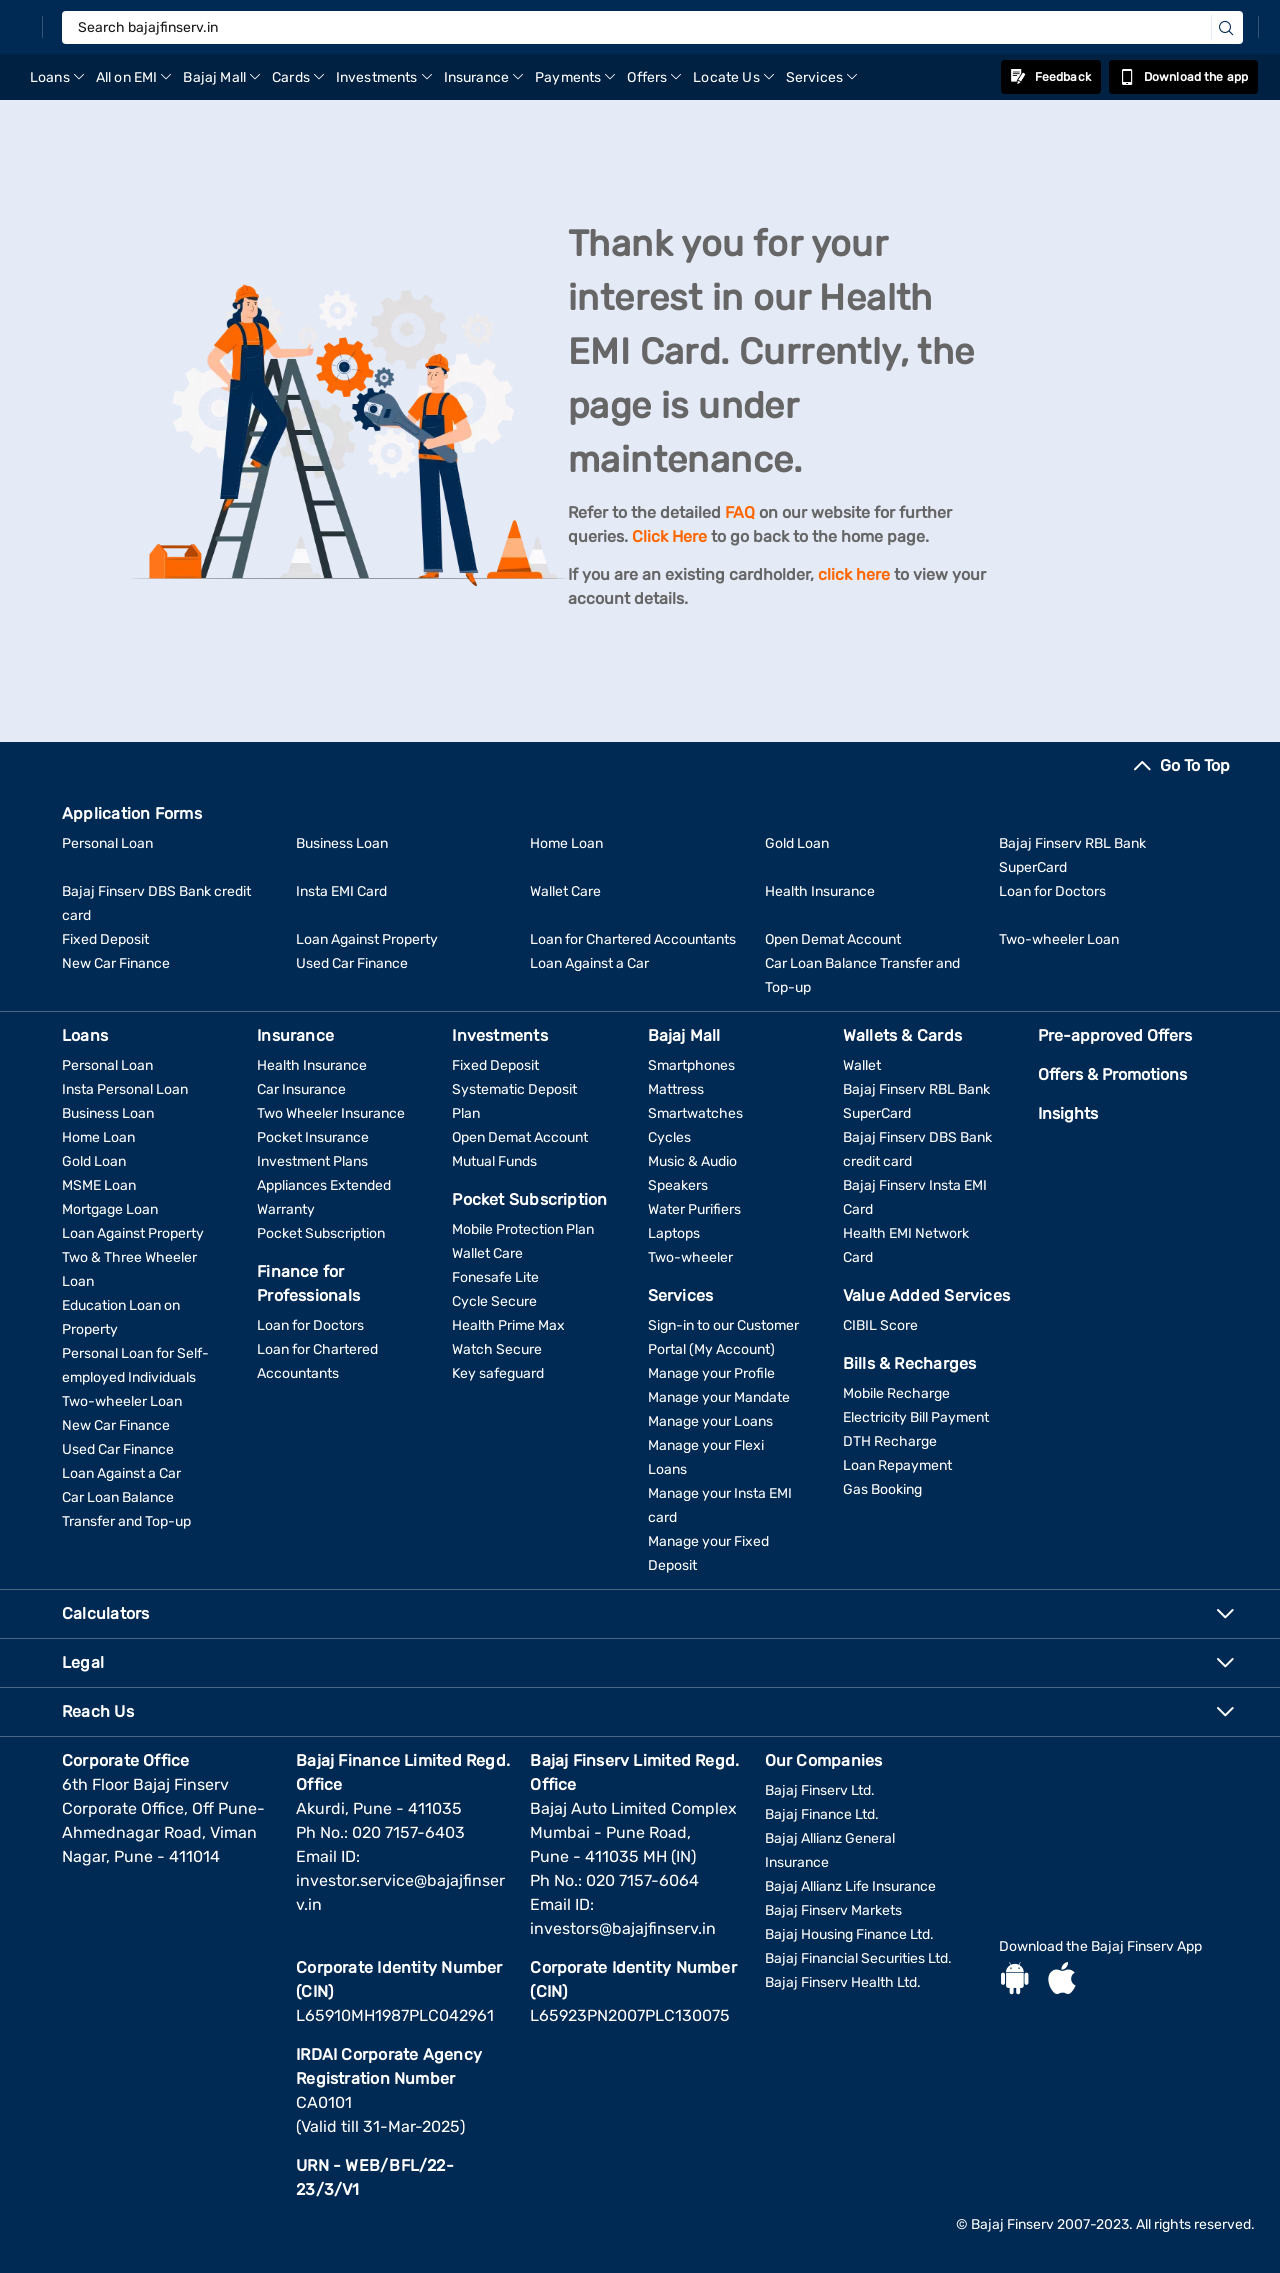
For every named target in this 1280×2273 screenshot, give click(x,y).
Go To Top (1195, 765)
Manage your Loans (710, 1421)
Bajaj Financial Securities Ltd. (858, 1958)
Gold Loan (797, 843)
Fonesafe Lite (495, 1277)
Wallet (862, 1065)
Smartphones (691, 1065)
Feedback (1051, 77)
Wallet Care (565, 891)
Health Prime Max (508, 1325)
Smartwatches (695, 1113)
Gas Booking (882, 1489)
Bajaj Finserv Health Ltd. (843, 1982)
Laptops (674, 1233)
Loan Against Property (367, 939)
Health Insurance (820, 891)
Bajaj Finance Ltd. (822, 1814)
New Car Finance (116, 963)
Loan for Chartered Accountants (633, 939)
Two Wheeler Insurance (331, 1113)
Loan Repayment (897, 1465)
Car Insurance (301, 1089)
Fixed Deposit (105, 939)
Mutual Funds (494, 1161)
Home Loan (566, 843)
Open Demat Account (833, 939)
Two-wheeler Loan (1059, 939)
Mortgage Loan (110, 1209)
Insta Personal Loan (125, 1089)
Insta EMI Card (341, 891)
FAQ (740, 512)
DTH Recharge (890, 1441)
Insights (1068, 1113)
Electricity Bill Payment (916, 1417)
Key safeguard (498, 1373)
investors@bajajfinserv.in (623, 1928)
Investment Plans (312, 1161)
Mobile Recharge (896, 1393)
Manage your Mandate (719, 1397)
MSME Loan (99, 1185)
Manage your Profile (711, 1373)
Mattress (676, 1089)
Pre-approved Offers (1115, 1035)
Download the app (1183, 77)
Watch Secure (497, 1349)
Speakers (678, 1185)
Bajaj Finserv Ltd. (820, 1790)
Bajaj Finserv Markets (833, 1910)
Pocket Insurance (313, 1137)
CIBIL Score (880, 1325)
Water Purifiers (694, 1209)
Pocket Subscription (321, 1233)
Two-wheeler (690, 1257)
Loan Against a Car (589, 963)
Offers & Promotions (1112, 1074)
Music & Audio (692, 1161)
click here (854, 574)
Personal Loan (107, 843)
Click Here (669, 536)
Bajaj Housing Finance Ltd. (849, 1934)
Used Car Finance (352, 963)
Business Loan (342, 843)
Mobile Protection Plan (523, 1229)
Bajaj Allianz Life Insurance (850, 1886)
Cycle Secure (494, 1301)
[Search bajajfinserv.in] (652, 27)
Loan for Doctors (1052, 891)
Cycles (669, 1137)
